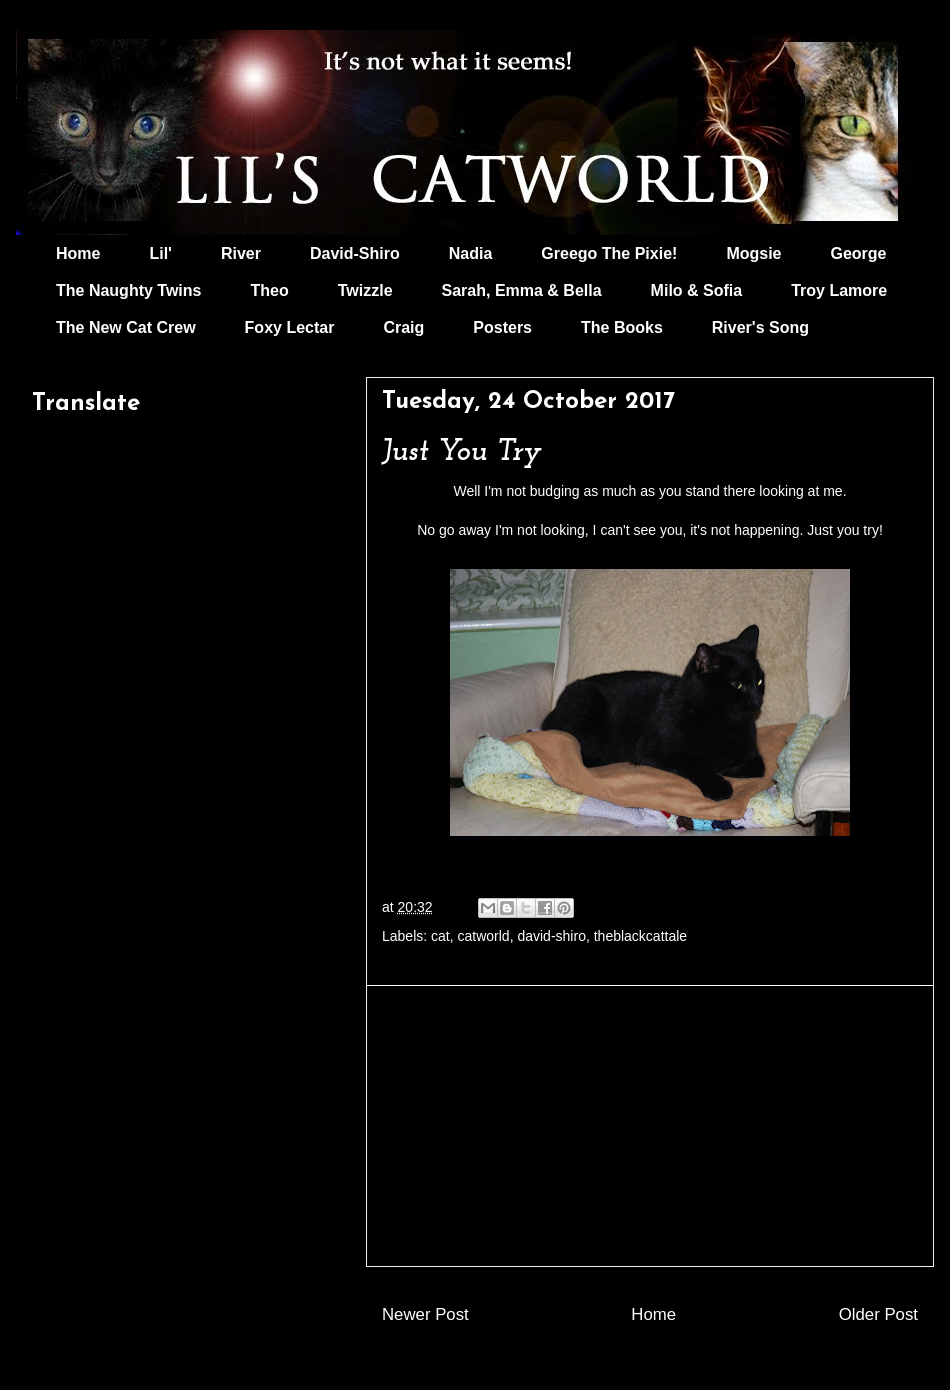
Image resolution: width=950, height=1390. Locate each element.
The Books (622, 327)
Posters (502, 327)
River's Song (760, 327)
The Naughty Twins (128, 290)
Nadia (471, 253)
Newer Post (425, 1314)
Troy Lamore (839, 290)
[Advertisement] (650, 1126)
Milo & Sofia (697, 290)
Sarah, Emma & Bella (522, 290)
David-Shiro (355, 253)
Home (78, 253)
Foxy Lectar (290, 327)
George (859, 253)
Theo (269, 290)
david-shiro (551, 936)
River (241, 253)
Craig (403, 327)
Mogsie (753, 253)
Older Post (878, 1314)
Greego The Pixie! (609, 253)
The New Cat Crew (126, 327)
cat (440, 936)
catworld (484, 936)
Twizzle (365, 290)
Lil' (160, 253)
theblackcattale (640, 936)
